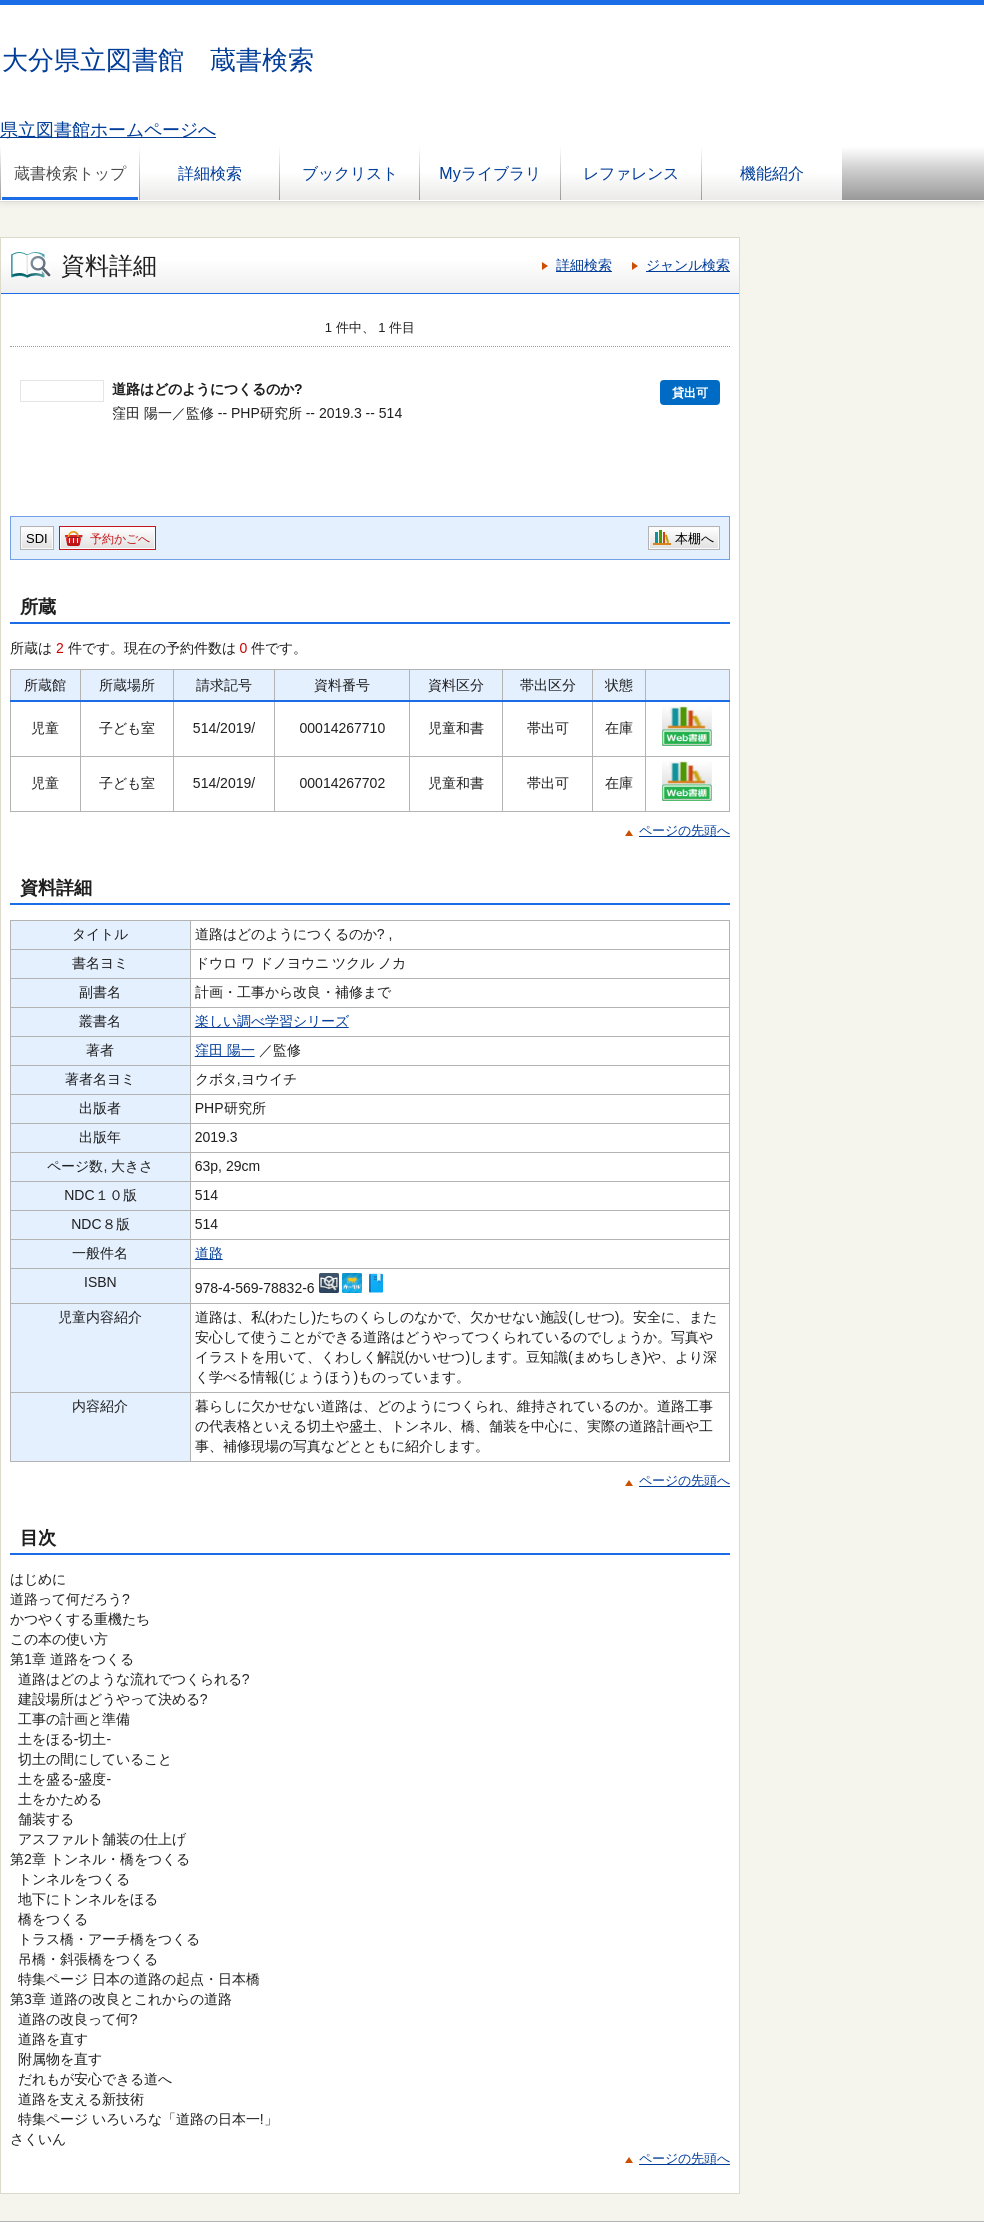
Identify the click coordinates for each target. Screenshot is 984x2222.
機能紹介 (772, 173)
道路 (209, 1253)
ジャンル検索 (688, 265)
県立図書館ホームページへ (108, 130)
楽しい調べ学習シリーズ (272, 1021)
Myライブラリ (489, 173)
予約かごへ (120, 539)
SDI (37, 538)
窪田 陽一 (225, 1050)
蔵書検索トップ (70, 173)
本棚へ (694, 538)
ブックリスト (350, 173)
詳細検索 (210, 173)
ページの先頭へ (684, 830)
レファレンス (631, 173)
